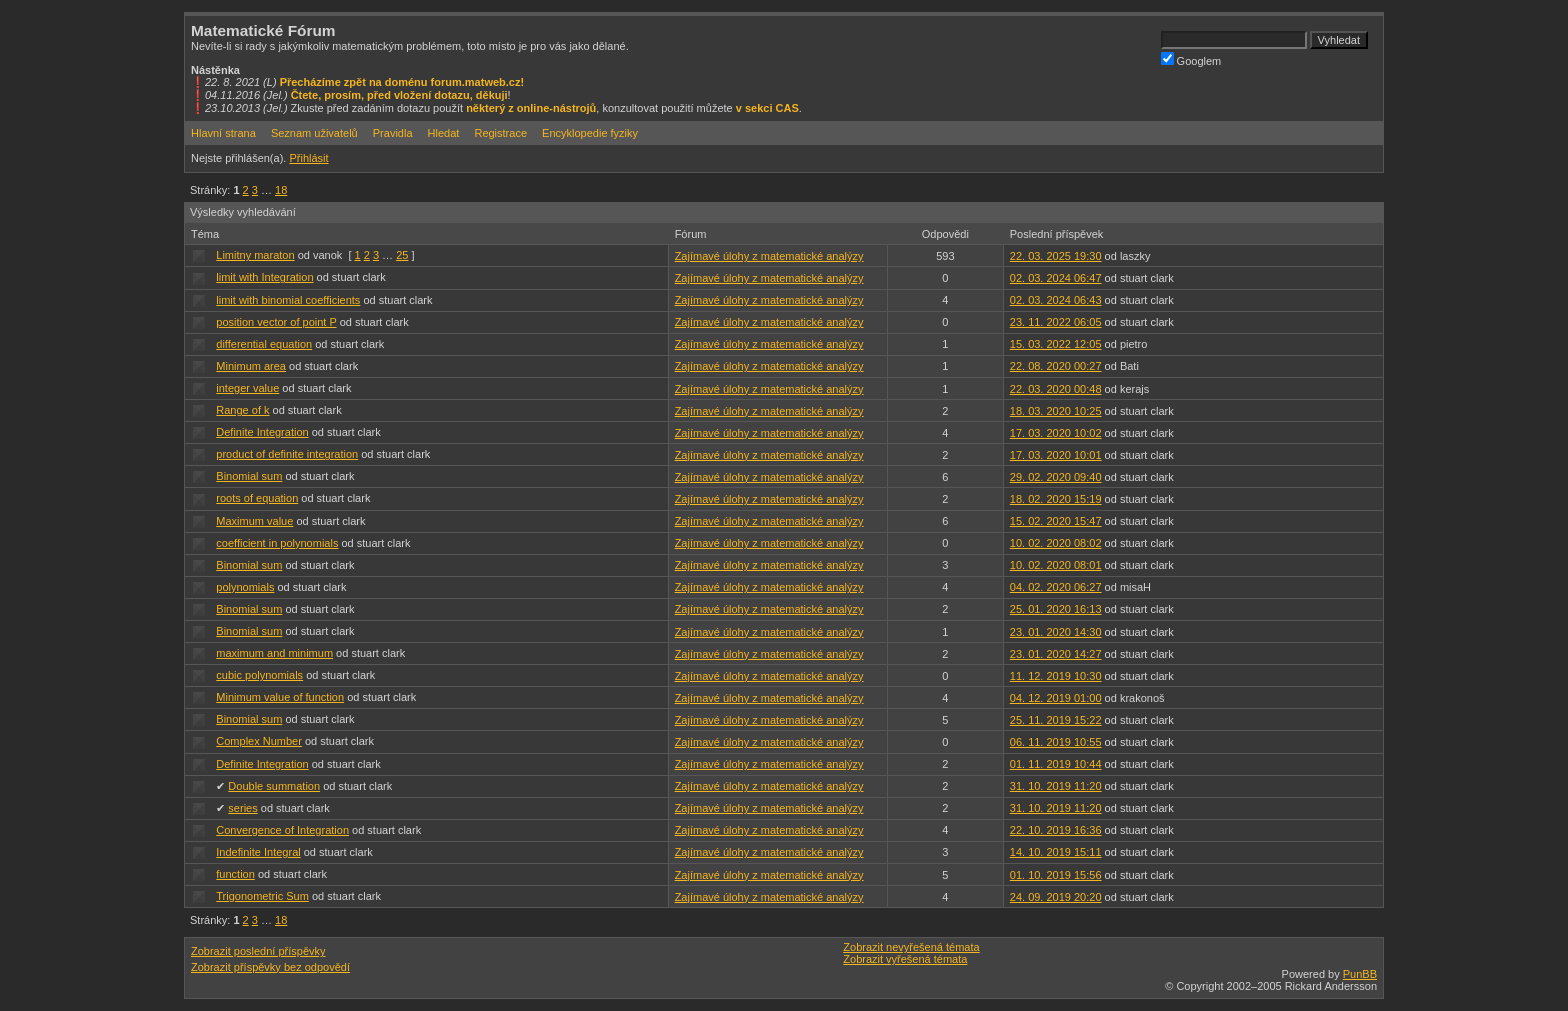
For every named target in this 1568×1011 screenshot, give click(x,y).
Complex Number (259, 741)
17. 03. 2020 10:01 (1056, 455)
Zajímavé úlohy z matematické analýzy (769, 256)
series (242, 808)
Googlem (1191, 59)
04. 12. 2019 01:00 (1056, 698)
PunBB (1360, 974)
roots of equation (257, 498)
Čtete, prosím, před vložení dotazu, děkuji (399, 95)
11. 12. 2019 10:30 (1056, 676)
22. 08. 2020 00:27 (1056, 366)
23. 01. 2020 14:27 (1056, 654)
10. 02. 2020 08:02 (1056, 543)
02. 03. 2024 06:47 (1056, 278)
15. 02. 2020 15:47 (1056, 521)
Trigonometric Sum (262, 896)
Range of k (242, 410)
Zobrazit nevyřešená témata (911, 947)
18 (281, 190)
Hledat (444, 133)
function (235, 874)
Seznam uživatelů (314, 133)
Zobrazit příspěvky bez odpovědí (270, 967)
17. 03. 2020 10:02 (1056, 433)
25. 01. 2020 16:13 (1056, 609)
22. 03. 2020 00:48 (1056, 389)
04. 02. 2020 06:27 (1056, 587)
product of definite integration (287, 454)
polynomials (245, 587)
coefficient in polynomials (277, 543)
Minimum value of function (280, 697)
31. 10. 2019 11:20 (1056, 786)
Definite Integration (262, 432)
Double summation (274, 786)
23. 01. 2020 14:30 (1056, 632)
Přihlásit (308, 158)
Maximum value (254, 521)
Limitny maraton (255, 255)
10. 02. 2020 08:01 (1056, 565)
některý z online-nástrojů (531, 108)
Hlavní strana (223, 133)
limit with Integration (264, 277)
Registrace (500, 133)
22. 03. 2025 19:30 (1056, 256)
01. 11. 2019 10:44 (1056, 764)
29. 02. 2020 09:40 (1056, 477)
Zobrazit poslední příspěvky (258, 951)
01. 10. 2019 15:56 (1056, 875)
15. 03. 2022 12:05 (1056, 344)
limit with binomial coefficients (288, 300)
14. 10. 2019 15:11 (1056, 852)
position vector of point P (276, 322)
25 (402, 255)
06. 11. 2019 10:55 (1056, 742)
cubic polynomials (259, 675)
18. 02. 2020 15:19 (1056, 499)
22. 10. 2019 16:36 (1056, 830)
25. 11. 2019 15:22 (1056, 720)
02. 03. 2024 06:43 (1056, 300)
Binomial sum (249, 476)
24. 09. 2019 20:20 (1056, 897)
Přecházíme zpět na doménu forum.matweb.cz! (402, 82)
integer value (247, 388)
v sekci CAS (767, 108)
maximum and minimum (274, 653)
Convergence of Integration (282, 830)
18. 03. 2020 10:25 (1056, 411)
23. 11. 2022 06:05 (1056, 322)
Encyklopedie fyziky (590, 133)
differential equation (264, 344)
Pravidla (393, 133)
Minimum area (251, 366)
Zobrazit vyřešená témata (905, 959)
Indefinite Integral (258, 852)
